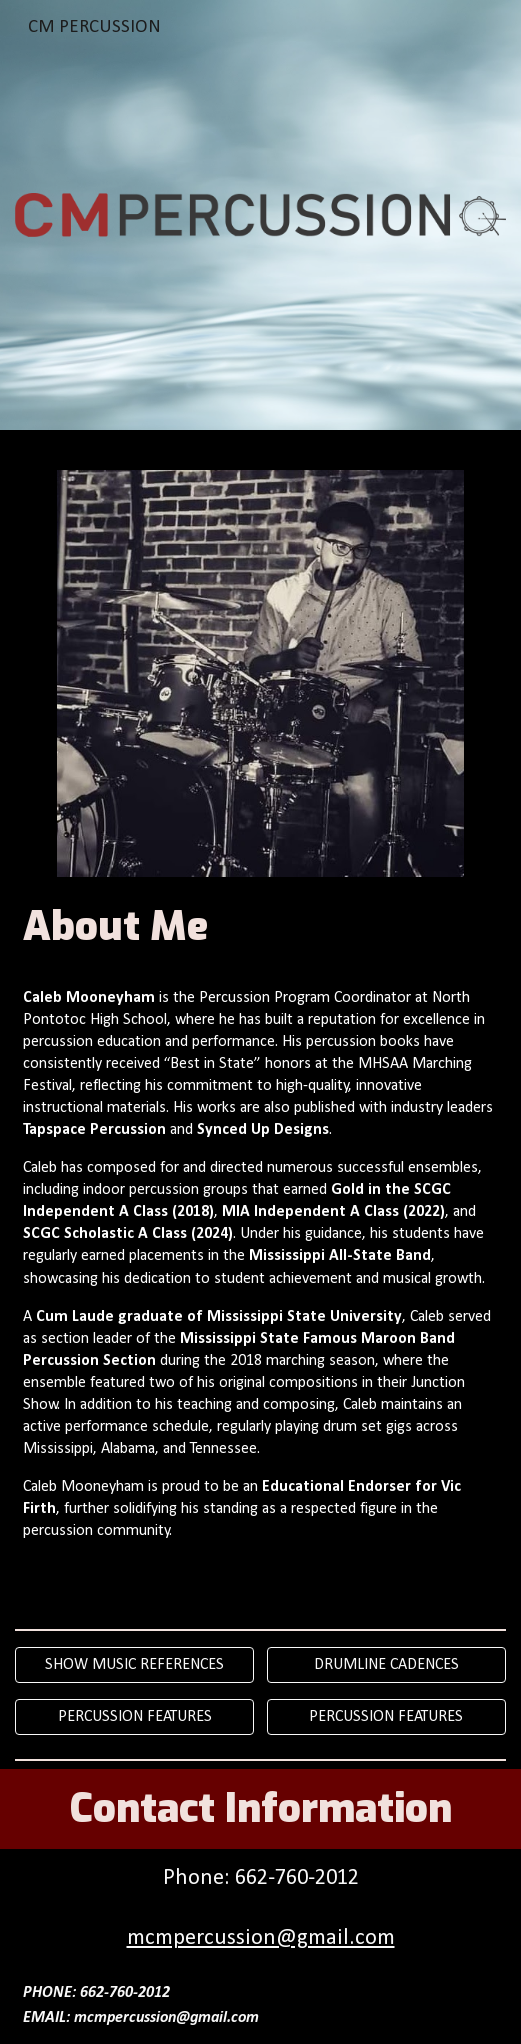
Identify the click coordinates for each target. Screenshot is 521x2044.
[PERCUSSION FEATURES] (134, 1717)
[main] (260, 927)
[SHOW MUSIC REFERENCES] (134, 1665)
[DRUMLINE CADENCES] (386, 1665)
